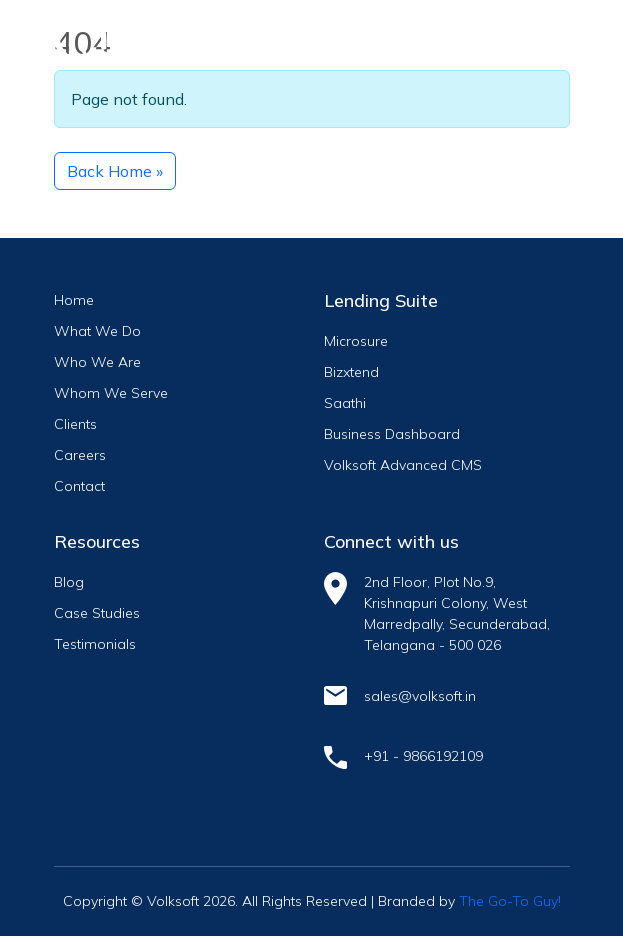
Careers (80, 455)
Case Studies (97, 613)
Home (74, 300)
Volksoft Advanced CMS (403, 465)
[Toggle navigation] (537, 37)
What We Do (97, 331)
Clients (75, 424)
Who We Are (97, 362)
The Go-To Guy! (510, 901)
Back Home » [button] (115, 171)
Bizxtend (351, 372)
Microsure (356, 341)
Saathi (345, 403)
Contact (79, 486)
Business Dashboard (392, 434)
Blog (69, 582)
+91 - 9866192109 (423, 756)
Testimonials (95, 644)
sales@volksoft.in (420, 696)
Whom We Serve (111, 393)
